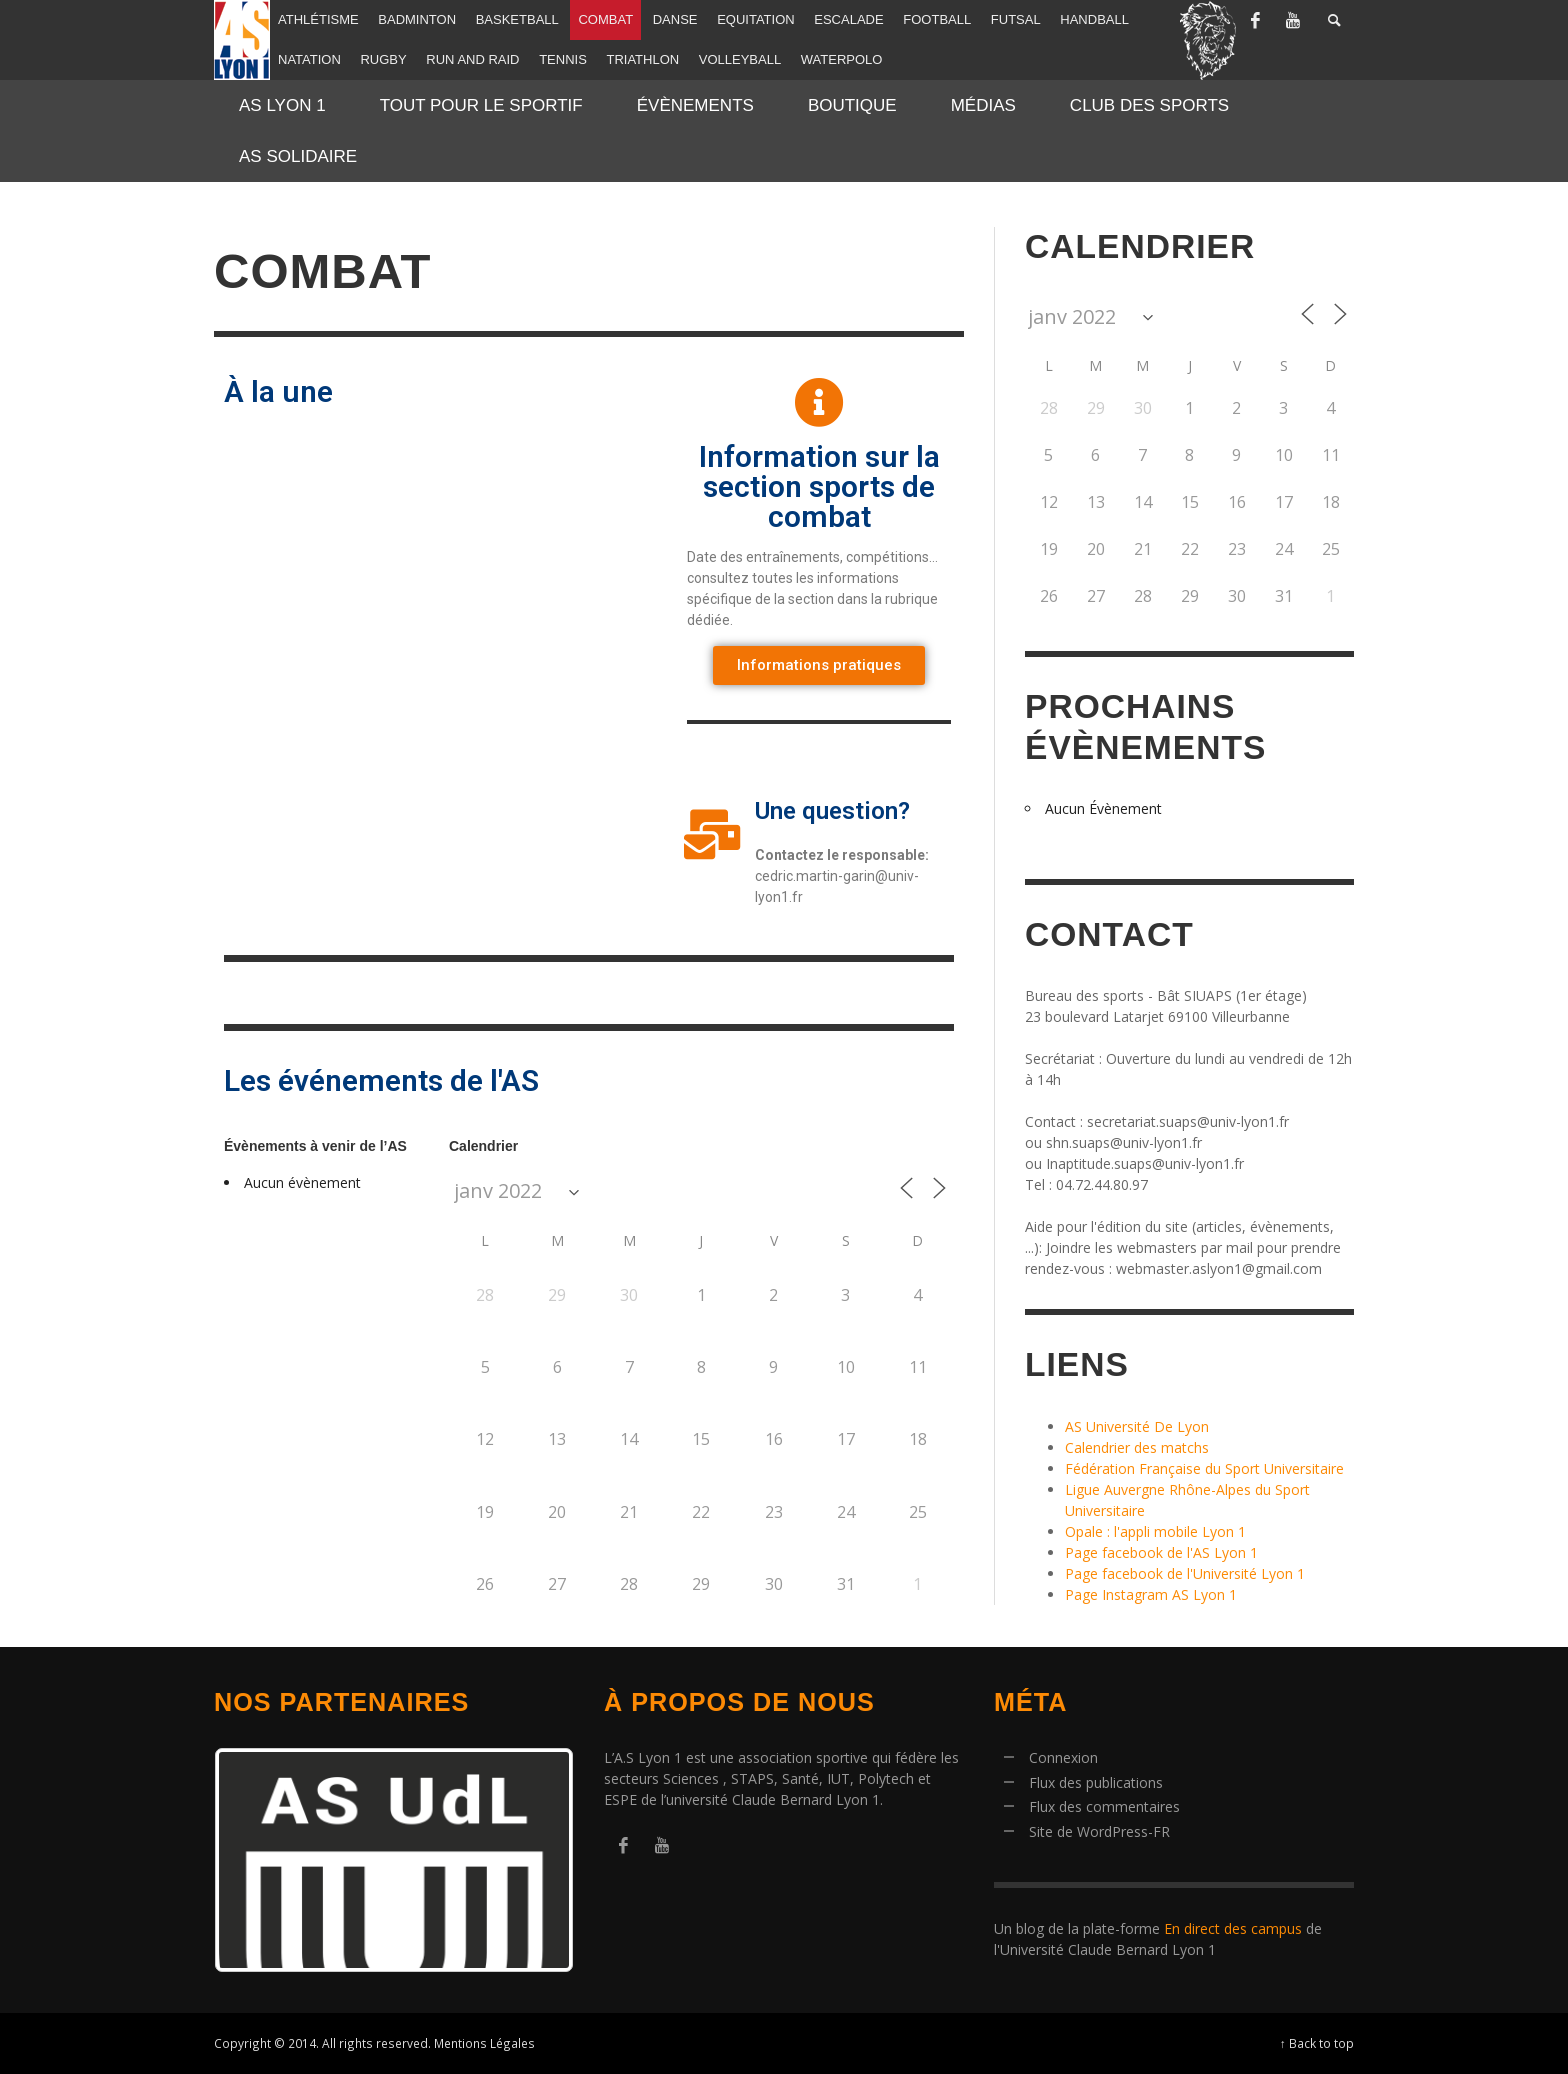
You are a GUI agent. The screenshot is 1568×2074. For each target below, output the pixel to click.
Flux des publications (1096, 1782)
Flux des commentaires (1104, 1806)
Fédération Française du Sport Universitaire (1204, 1468)
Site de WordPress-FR (1099, 1831)
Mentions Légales (484, 2043)
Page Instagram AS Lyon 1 (1151, 1594)
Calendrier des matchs (1137, 1447)
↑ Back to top (1317, 2043)
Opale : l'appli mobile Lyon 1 (1155, 1531)
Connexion (1063, 1757)
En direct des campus (1233, 1928)
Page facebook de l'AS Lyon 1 (1161, 1552)
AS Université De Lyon (1137, 1426)
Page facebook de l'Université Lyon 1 (1185, 1573)
